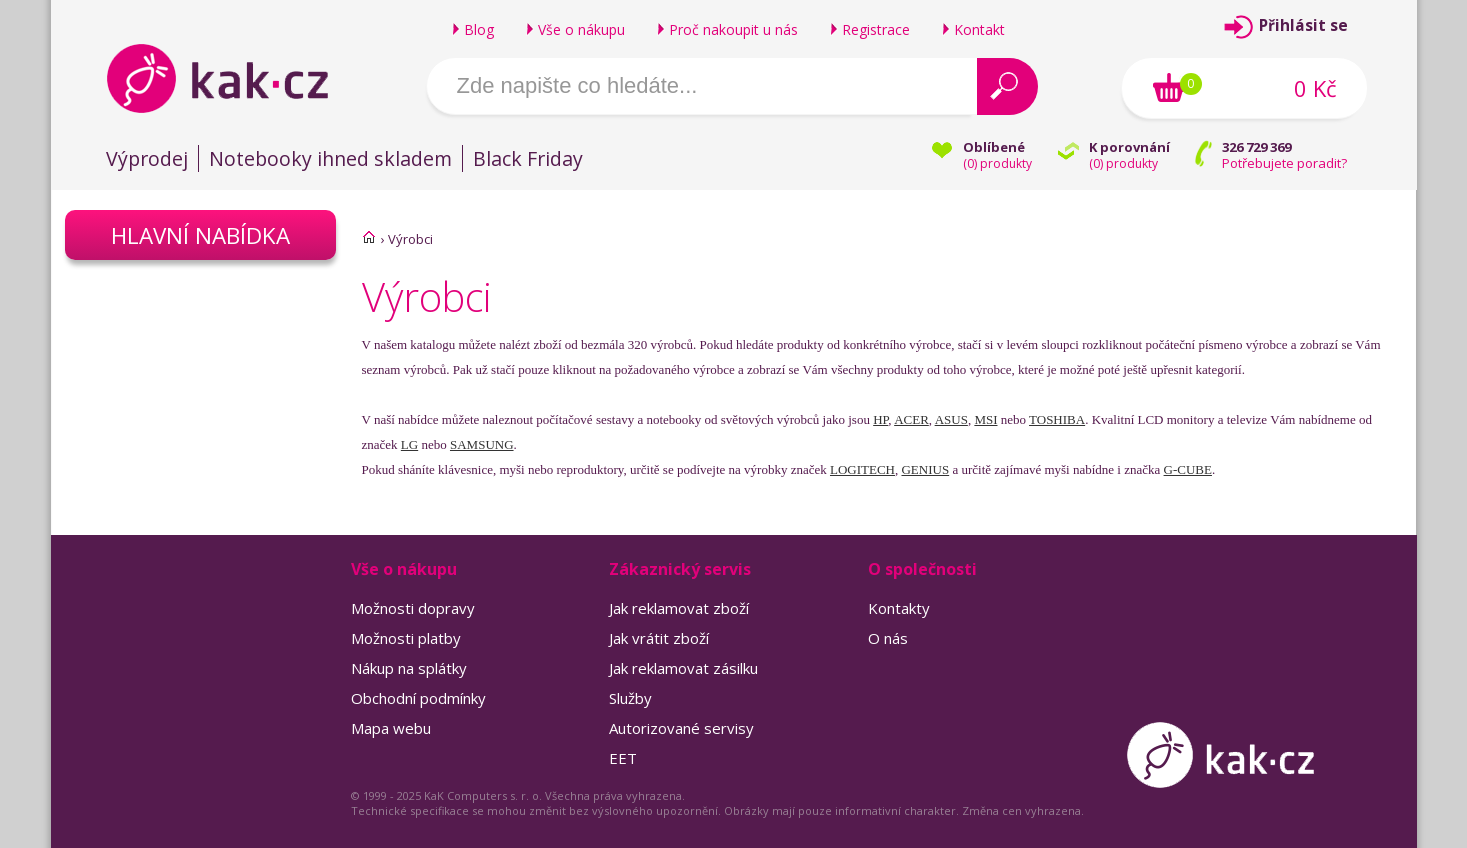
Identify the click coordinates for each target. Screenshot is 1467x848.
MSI (985, 419)
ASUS (951, 419)
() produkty (997, 163)
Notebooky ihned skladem (330, 158)
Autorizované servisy (681, 728)
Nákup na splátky (409, 668)
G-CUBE (1188, 469)
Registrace (876, 29)
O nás (888, 638)
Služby (630, 698)
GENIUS (925, 469)
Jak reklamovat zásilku (683, 668)
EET (623, 758)
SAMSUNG (482, 444)
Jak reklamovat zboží (679, 608)
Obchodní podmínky (418, 698)
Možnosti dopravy (413, 608)
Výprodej (147, 158)
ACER (911, 419)
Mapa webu (391, 728)
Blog (479, 29)
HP (880, 419)
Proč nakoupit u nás (733, 29)
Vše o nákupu (581, 29)
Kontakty (899, 608)
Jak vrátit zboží (659, 638)
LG (409, 444)
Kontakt (979, 29)
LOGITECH (862, 469)
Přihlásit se (1303, 25)
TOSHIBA (1057, 419)
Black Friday (528, 158)
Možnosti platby (406, 638)
